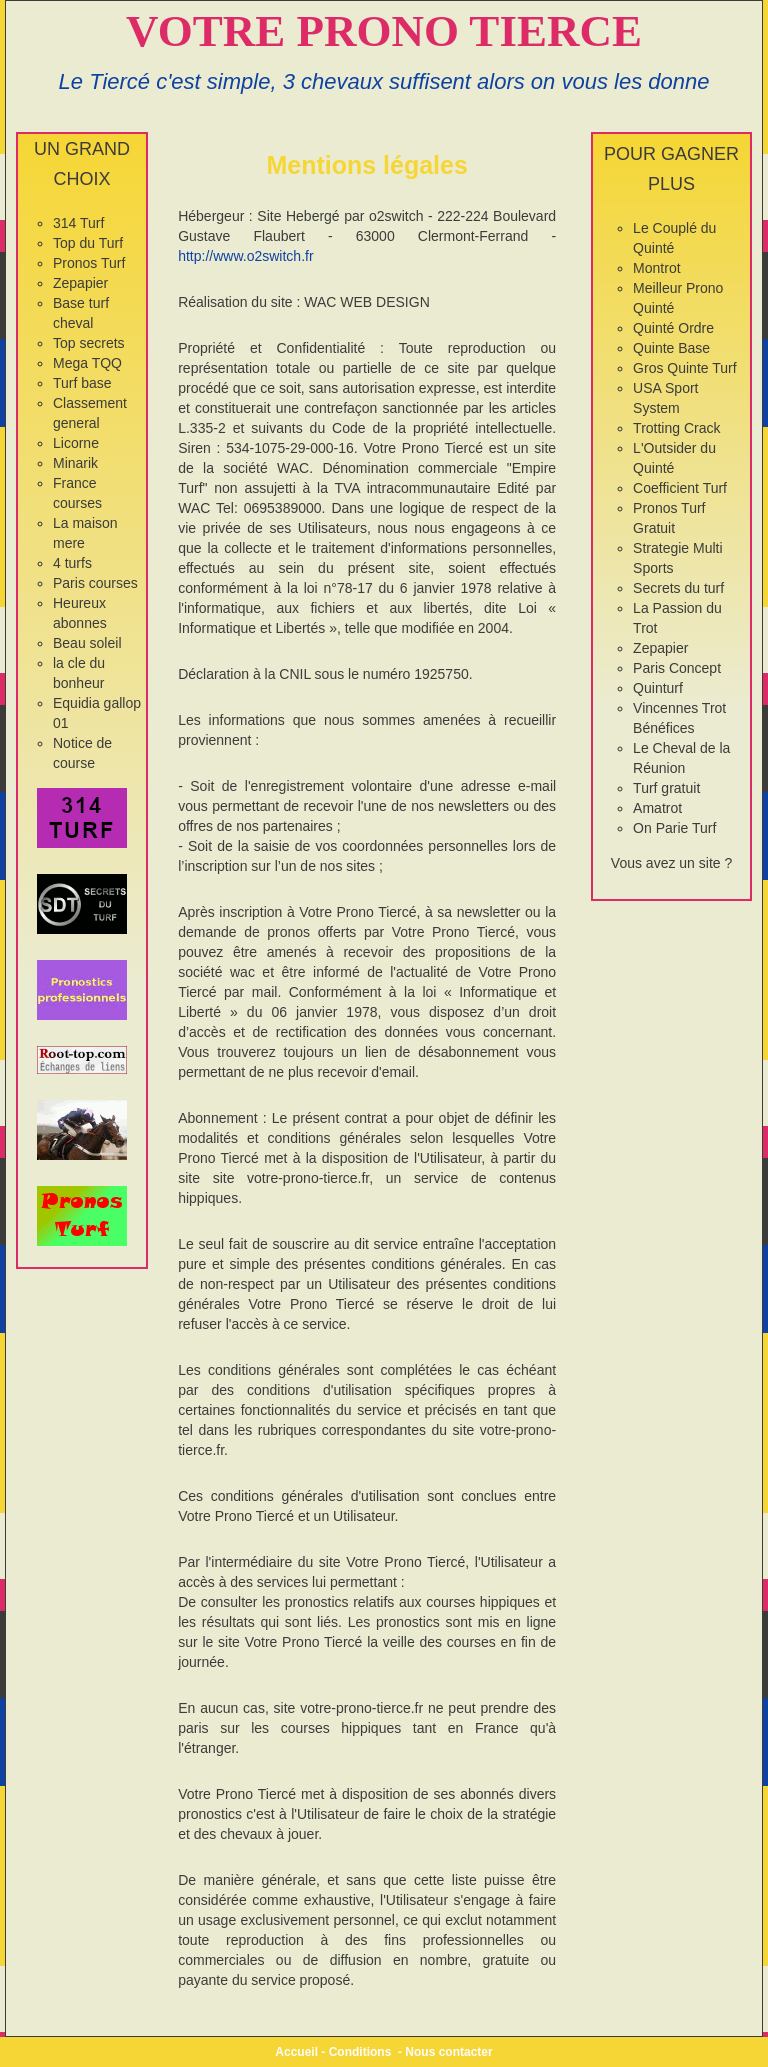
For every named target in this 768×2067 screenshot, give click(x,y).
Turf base (82, 383)
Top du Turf (88, 243)
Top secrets (89, 343)
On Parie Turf (674, 828)
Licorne (76, 443)
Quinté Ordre (673, 328)
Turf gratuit (666, 788)
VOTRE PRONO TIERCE (384, 31)
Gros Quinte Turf (684, 368)
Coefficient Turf (680, 488)
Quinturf (658, 688)
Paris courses (95, 583)
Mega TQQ (87, 363)
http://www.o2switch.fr (245, 256)
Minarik (75, 463)
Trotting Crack (676, 428)
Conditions (360, 2052)
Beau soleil (87, 643)
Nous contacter (448, 2052)
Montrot (656, 268)
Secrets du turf (678, 588)
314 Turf (78, 223)
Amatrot (657, 808)
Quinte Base (671, 348)
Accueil (296, 2052)
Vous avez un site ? (671, 863)
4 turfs (72, 563)
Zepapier (80, 283)
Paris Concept (677, 668)
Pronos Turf (89, 263)
